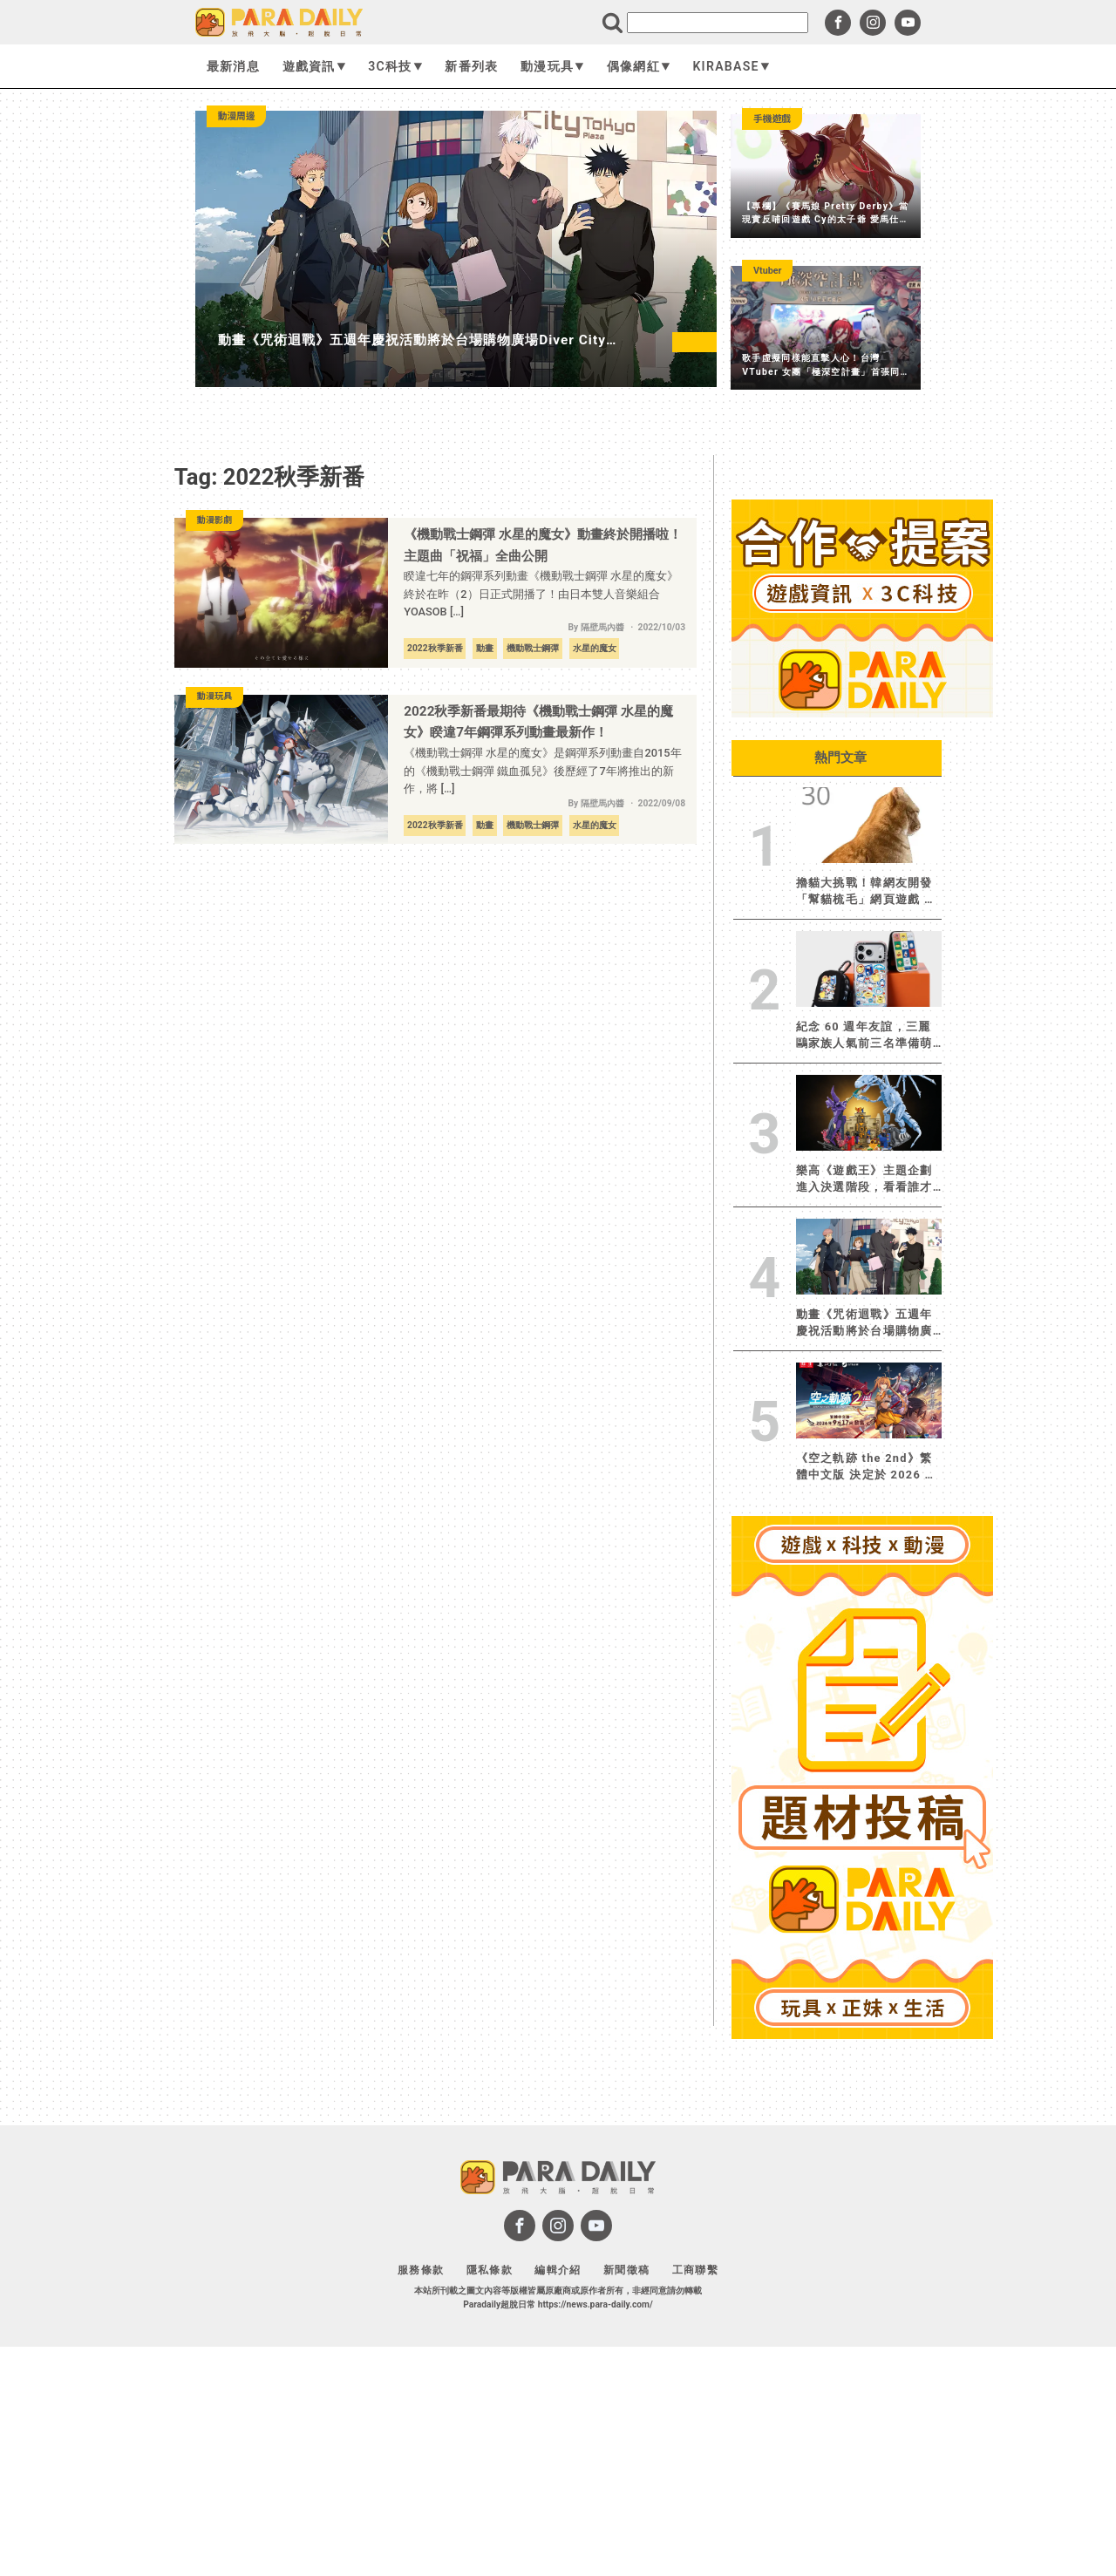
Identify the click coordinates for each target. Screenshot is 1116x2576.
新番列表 (471, 66)
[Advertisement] (862, 2307)
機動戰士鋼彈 (533, 648)
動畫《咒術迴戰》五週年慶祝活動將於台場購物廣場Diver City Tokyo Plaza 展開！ (864, 1323)
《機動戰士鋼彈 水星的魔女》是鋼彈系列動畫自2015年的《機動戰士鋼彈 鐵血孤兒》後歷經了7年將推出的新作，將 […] (542, 770)
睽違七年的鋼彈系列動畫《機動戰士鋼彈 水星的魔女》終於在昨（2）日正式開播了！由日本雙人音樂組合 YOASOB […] (541, 593)
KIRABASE (730, 66)
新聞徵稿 (626, 2270)
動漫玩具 (552, 66)
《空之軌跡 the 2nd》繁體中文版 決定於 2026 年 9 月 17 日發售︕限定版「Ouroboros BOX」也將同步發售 (866, 1467)
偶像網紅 (638, 66)
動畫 (484, 648)
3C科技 (395, 66)
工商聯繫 (695, 2270)
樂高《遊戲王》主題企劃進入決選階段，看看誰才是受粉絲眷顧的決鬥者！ (864, 1179)
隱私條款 (489, 2270)
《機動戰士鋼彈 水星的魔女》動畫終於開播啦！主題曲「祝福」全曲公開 (543, 545)
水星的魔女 (594, 648)
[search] (717, 22)
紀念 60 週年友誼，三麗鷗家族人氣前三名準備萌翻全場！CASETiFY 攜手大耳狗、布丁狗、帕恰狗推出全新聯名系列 (865, 1035)
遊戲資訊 (314, 66)
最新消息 (233, 66)
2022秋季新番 (435, 648)
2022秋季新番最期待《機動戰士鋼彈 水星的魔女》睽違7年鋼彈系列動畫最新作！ (538, 722)
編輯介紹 (557, 2270)
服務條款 (421, 2270)
